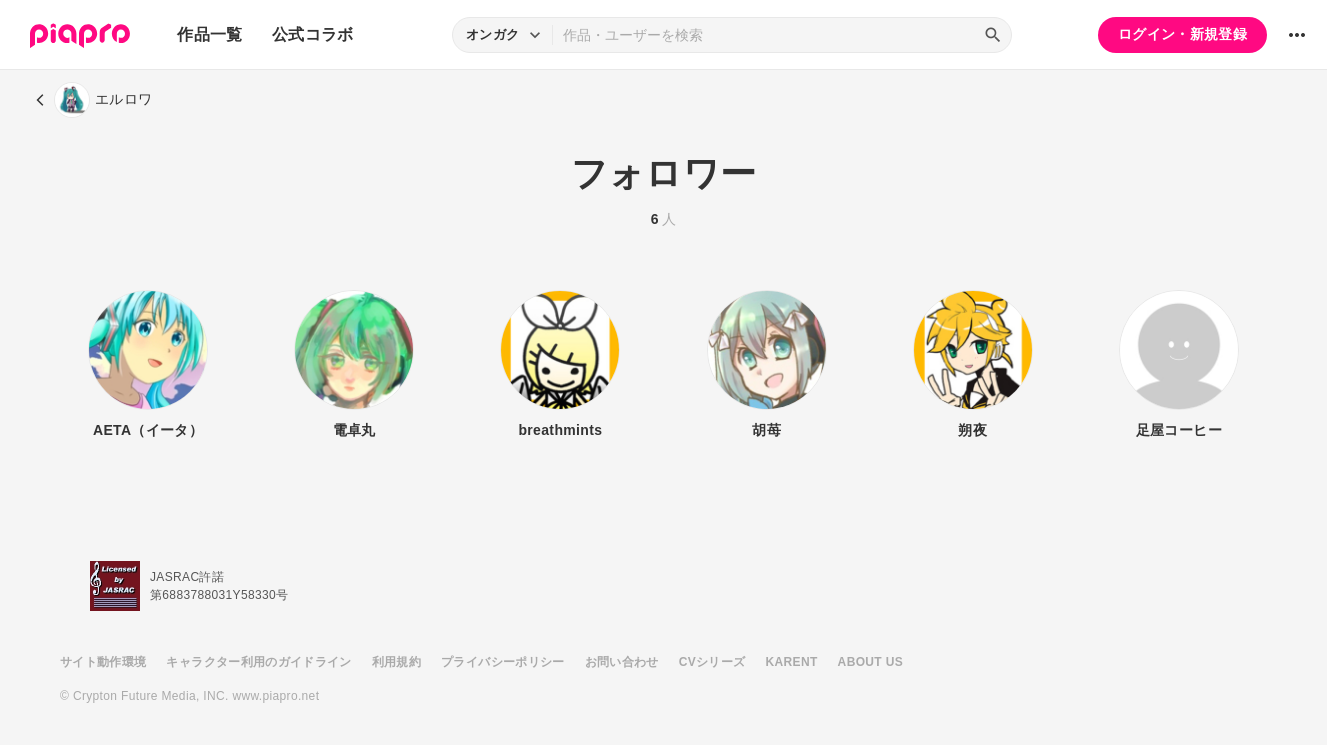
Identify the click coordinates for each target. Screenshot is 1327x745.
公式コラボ (313, 34)
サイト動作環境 (103, 662)
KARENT (792, 662)
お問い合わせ (622, 662)
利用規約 (396, 662)
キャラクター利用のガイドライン (258, 662)
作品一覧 (209, 34)
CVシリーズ (712, 662)
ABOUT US (870, 662)
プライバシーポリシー (503, 662)
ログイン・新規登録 (1182, 34)
